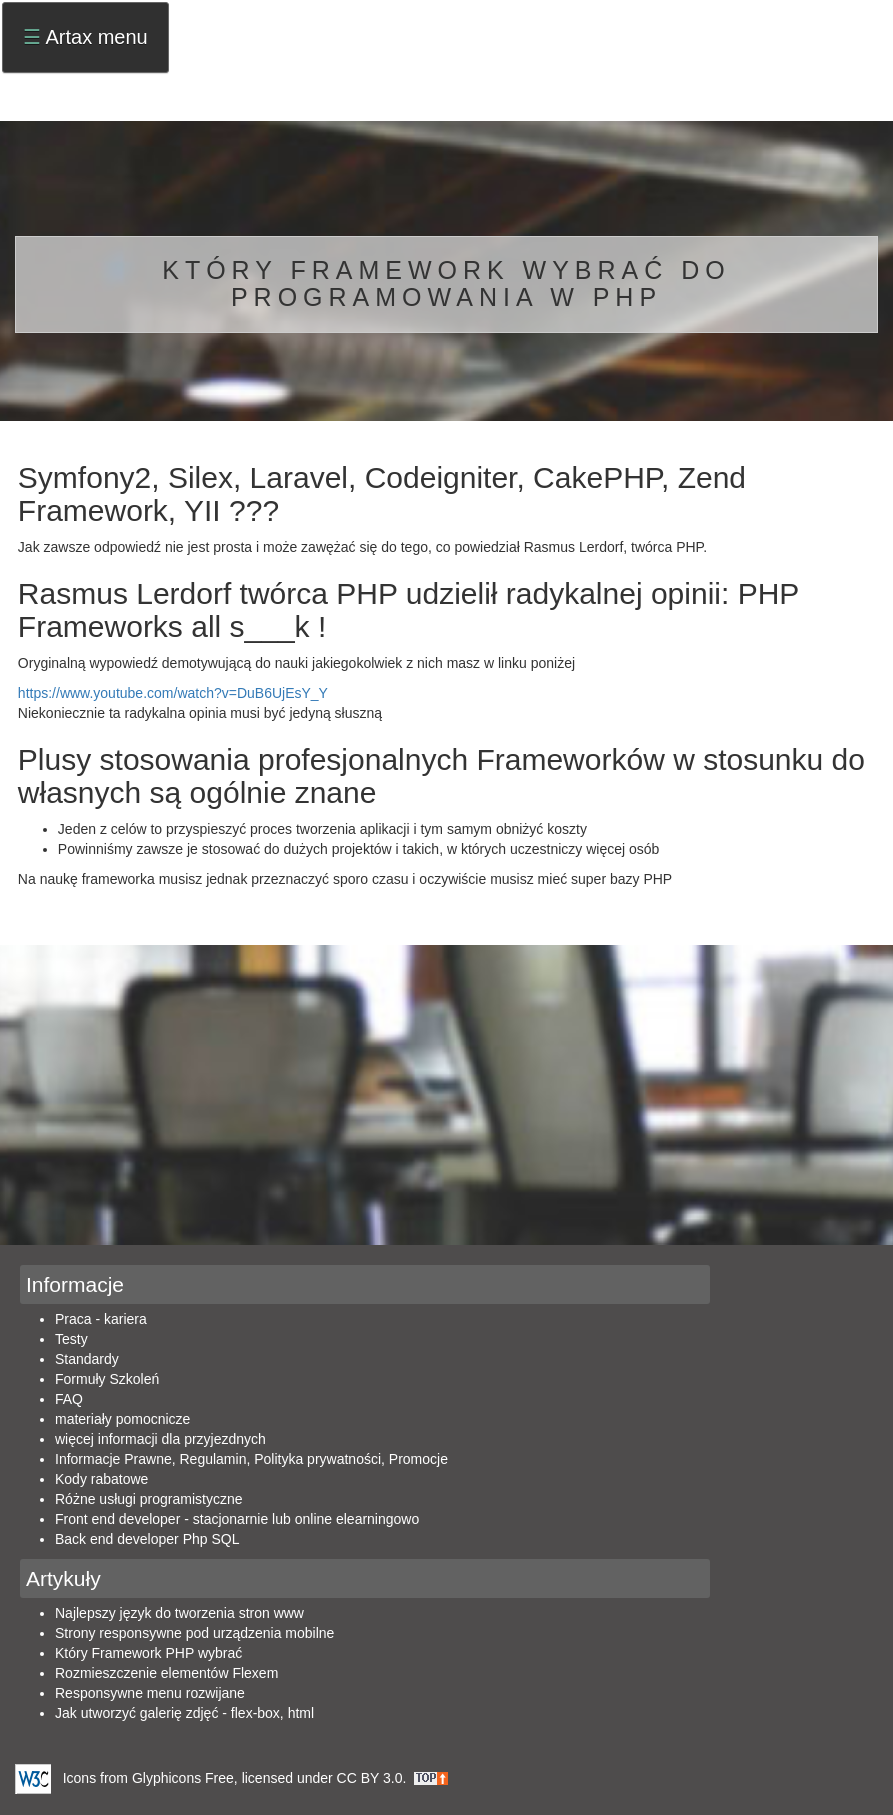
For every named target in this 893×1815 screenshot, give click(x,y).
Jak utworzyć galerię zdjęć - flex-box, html (184, 1713)
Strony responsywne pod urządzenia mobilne (194, 1633)
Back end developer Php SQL (147, 1539)
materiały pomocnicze (122, 1419)
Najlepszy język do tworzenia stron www (179, 1613)
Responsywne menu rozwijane (150, 1693)
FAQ (69, 1399)
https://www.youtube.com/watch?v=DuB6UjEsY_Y (173, 693)
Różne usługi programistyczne (149, 1499)
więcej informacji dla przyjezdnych (160, 1439)
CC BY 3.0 (370, 1777)
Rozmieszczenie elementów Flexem (166, 1673)
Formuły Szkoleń (107, 1379)
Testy (71, 1339)
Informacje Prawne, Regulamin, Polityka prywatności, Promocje (251, 1459)
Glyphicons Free (183, 1777)
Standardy (87, 1359)
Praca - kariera (101, 1319)
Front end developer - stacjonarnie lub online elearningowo (237, 1519)
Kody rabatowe (101, 1479)
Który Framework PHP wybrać (148, 1653)
